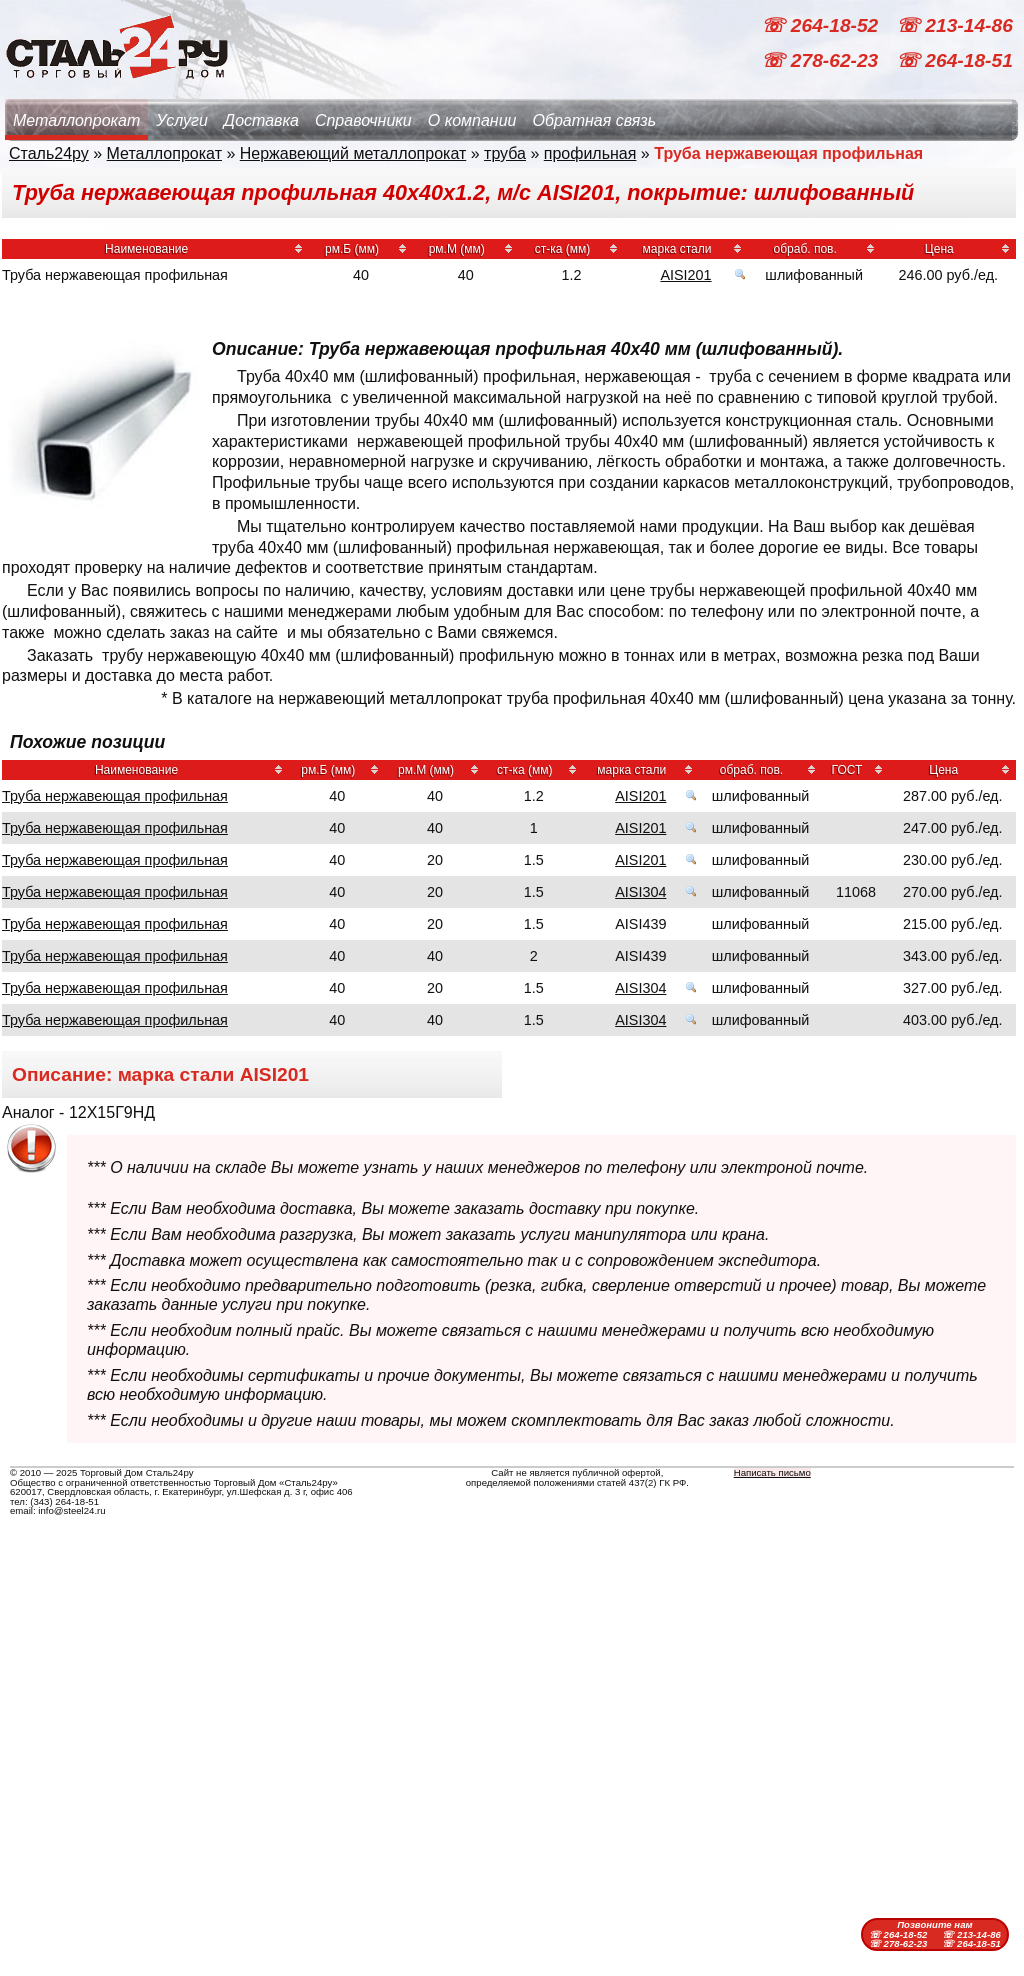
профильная (590, 153)
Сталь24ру (49, 153)
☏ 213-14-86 (954, 25)
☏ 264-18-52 (822, 25)
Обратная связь (594, 120)
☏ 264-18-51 (954, 60)
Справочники (363, 120)
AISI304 (640, 892)
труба (505, 153)
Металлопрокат (76, 120)
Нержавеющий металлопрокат (353, 153)
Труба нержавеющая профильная (115, 796)
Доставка (261, 120)
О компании (472, 120)
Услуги (182, 120)
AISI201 (685, 275)
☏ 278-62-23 (822, 60)
